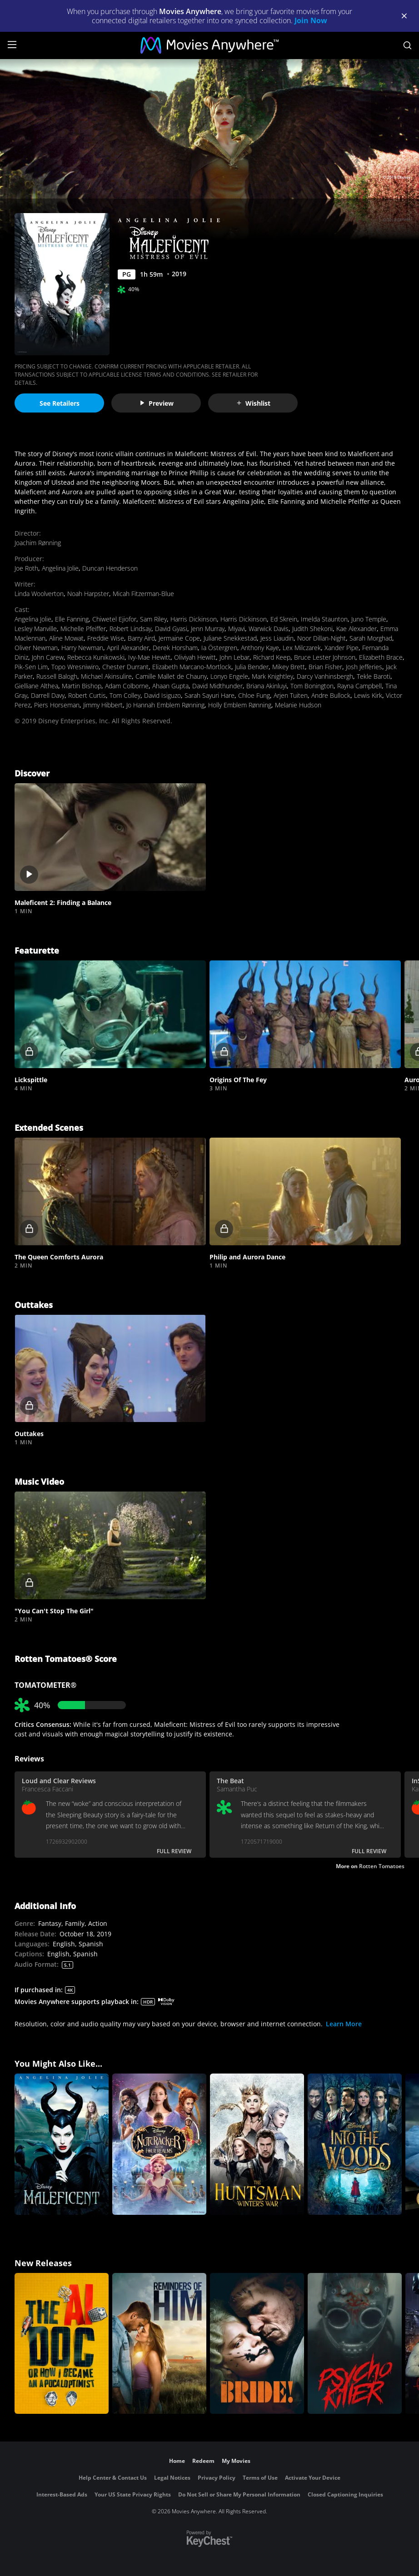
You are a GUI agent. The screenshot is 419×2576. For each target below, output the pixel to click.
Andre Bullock (330, 695)
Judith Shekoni (312, 628)
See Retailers (60, 403)
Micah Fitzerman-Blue (143, 593)
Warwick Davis (269, 628)
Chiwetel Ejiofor (114, 619)
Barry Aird (141, 638)
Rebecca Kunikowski (96, 657)
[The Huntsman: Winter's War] (257, 2144)
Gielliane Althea (36, 685)
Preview (156, 403)
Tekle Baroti (373, 676)
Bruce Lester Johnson (324, 657)
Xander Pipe (341, 647)
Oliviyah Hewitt (195, 657)
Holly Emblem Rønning (239, 705)
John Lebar (234, 657)
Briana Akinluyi (266, 685)
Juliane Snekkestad (230, 638)
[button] (110, 837)
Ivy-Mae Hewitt (149, 657)
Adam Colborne (127, 685)
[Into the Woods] (355, 2144)
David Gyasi (171, 628)
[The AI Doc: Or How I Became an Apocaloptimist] (62, 2343)
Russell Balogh (56, 676)
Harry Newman (82, 647)
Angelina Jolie (60, 568)
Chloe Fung (254, 695)
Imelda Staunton (324, 619)
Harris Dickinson (193, 619)
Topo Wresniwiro (75, 666)
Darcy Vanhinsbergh (325, 676)
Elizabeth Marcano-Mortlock (191, 666)
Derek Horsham (175, 647)
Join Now (310, 20)
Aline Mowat (66, 638)
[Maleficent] (62, 2144)
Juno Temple (368, 619)
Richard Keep (271, 657)
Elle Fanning (72, 619)
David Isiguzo (162, 695)
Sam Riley (153, 619)
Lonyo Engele (229, 676)
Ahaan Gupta (170, 685)
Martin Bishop (81, 685)
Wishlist (253, 403)
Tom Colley (125, 695)
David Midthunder (217, 685)
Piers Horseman (57, 705)
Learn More (344, 2023)
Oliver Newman (36, 647)
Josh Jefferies (364, 666)
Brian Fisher (325, 666)
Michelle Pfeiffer (83, 628)
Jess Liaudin (277, 638)
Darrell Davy (48, 695)
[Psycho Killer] (355, 2343)
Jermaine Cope (179, 638)
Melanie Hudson (298, 705)
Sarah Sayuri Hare (209, 695)
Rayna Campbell (359, 685)
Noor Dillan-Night (321, 638)
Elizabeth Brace (381, 657)
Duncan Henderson (110, 568)
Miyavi (236, 628)
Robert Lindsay (130, 628)
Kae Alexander (356, 628)
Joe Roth (26, 568)
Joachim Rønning (38, 542)
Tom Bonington (312, 685)
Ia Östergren (219, 647)
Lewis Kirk (368, 695)
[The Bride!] (257, 2343)
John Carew (48, 657)
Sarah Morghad (370, 638)
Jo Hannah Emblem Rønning (165, 705)
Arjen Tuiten (291, 695)
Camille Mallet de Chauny (171, 676)
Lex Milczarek (302, 647)
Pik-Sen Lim (31, 666)
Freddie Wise (105, 638)
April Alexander (128, 647)
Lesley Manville (36, 628)
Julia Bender (252, 666)
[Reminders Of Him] (159, 2343)
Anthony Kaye (260, 647)
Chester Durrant (125, 666)
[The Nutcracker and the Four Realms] (159, 2144)
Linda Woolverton (39, 593)
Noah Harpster (88, 593)
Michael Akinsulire (106, 676)
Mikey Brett (288, 666)
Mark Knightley (272, 676)
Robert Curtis (87, 695)
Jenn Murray (207, 628)
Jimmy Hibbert (103, 705)
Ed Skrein (283, 619)
